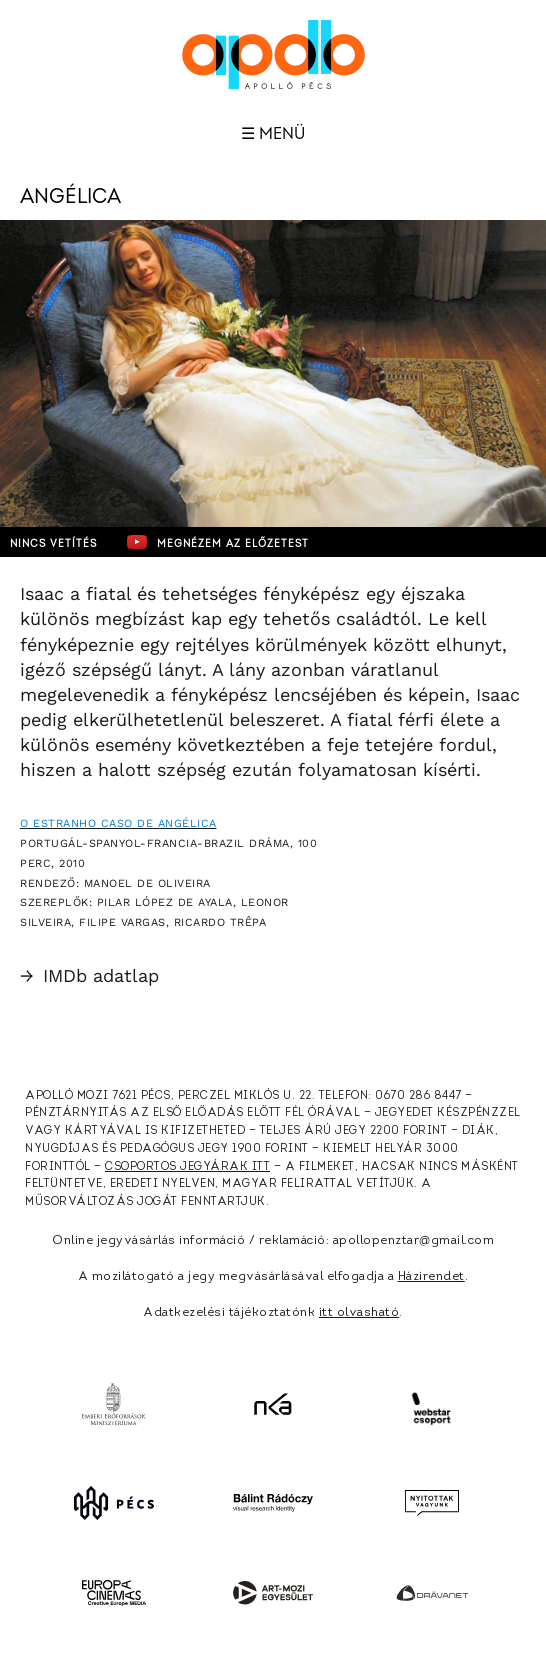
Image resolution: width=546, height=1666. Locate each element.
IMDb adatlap (89, 975)
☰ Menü (273, 134)
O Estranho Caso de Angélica (118, 823)
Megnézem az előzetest (218, 542)
